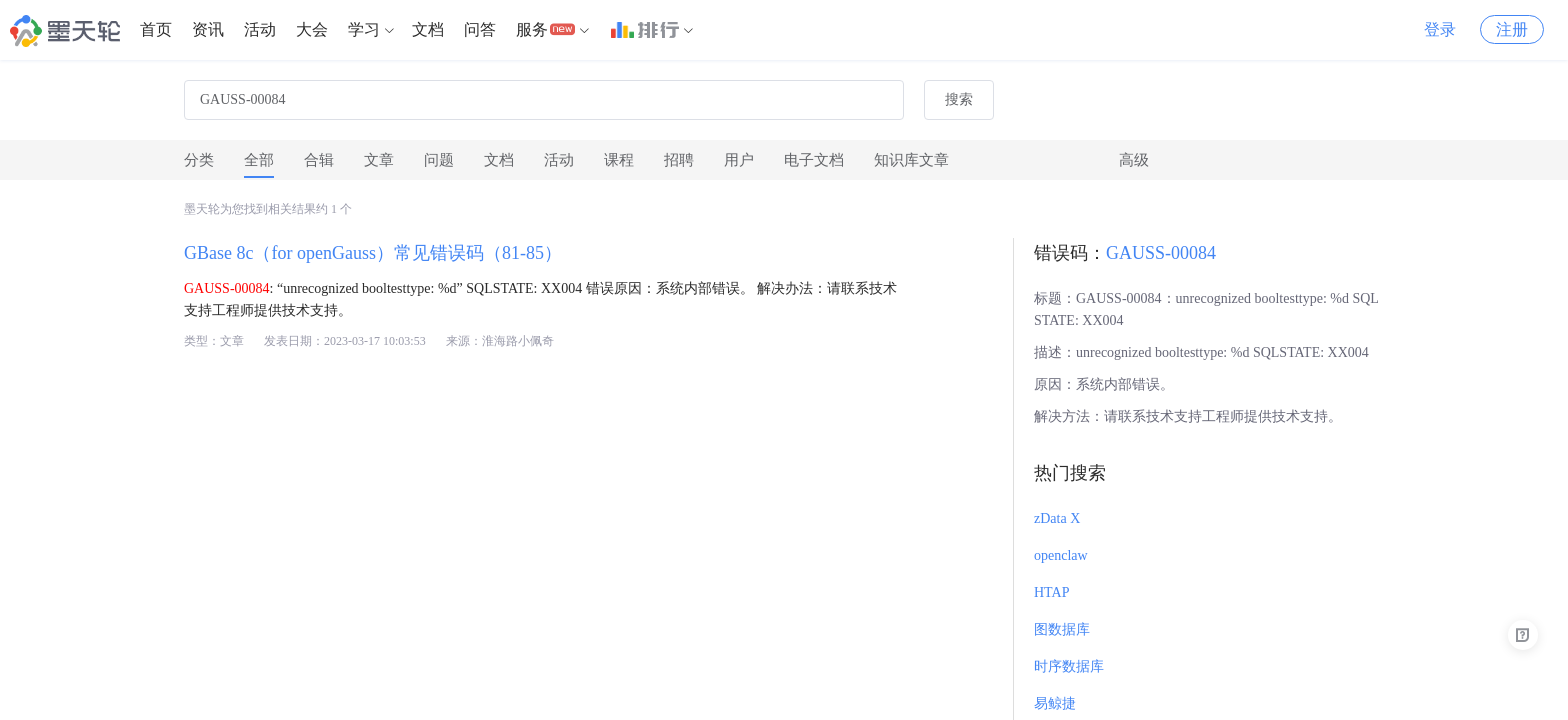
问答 (480, 29)
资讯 (208, 29)
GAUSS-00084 (1161, 253)
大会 (312, 29)
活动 (260, 29)
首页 (156, 29)
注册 (1512, 29)
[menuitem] (156, 30)
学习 (364, 29)
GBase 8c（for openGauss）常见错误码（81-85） (373, 253)
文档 (428, 29)
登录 (1440, 29)
